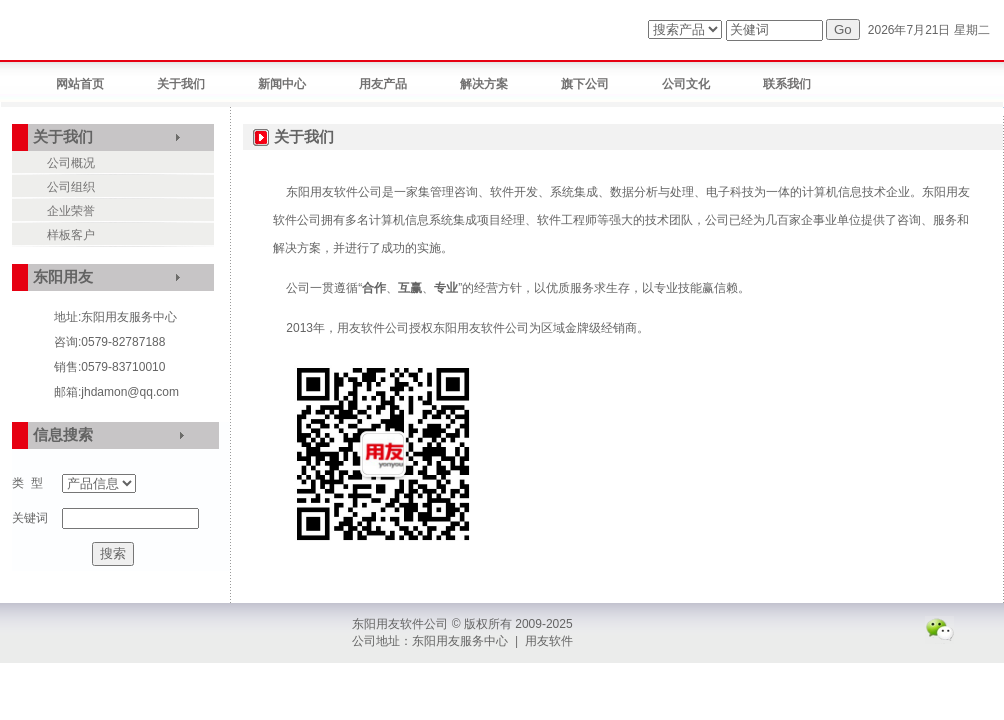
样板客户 (71, 235)
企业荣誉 (71, 211)
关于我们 (181, 84)
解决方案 (484, 84)
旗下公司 (585, 84)
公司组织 (71, 187)
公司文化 (686, 84)
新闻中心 (282, 84)
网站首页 (80, 84)
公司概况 (71, 163)
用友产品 (383, 84)
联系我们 (787, 84)
